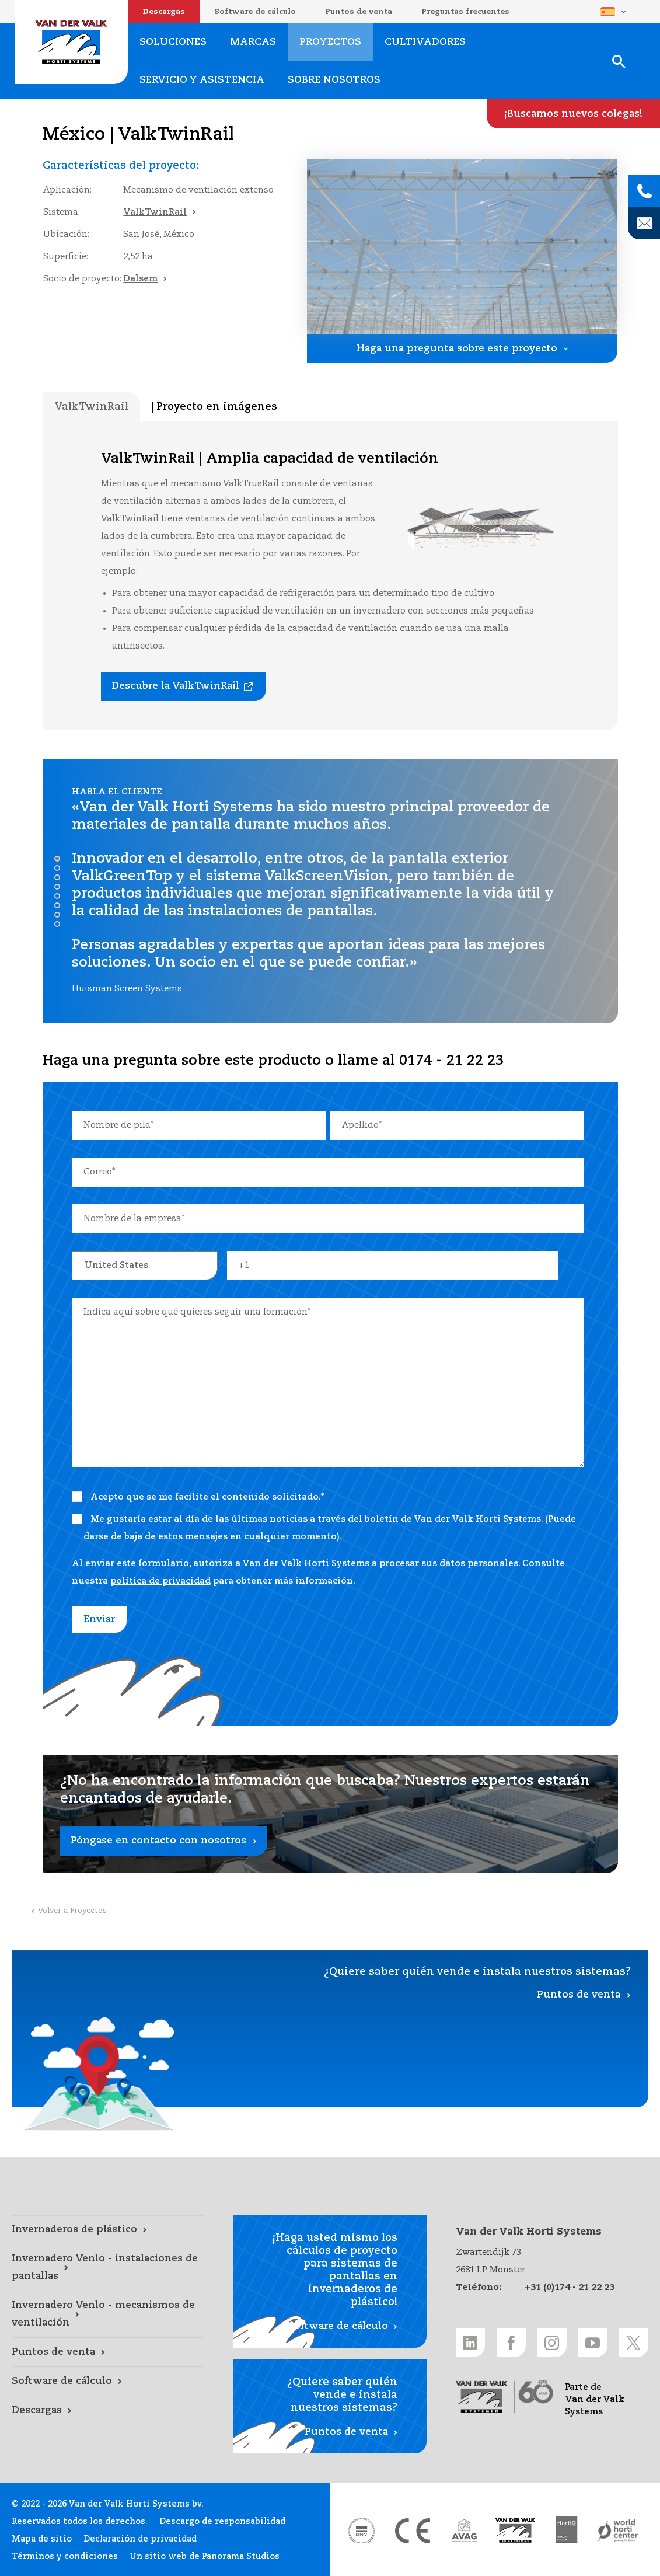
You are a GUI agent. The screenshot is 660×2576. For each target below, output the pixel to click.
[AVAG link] (464, 2530)
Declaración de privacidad (140, 2539)
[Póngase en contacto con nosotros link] (330, 1814)
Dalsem (140, 278)
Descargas (163, 12)
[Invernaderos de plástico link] (108, 2229)
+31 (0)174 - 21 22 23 (569, 2287)
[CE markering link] (413, 2530)
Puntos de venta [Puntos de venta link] (578, 1995)
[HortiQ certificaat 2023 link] (567, 2530)
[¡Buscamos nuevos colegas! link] (573, 113)
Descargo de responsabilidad (222, 2522)
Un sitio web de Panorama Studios (205, 2557)
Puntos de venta (358, 12)
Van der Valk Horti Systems (71, 42)
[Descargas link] (108, 2410)
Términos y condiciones (65, 2557)
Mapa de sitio (42, 2539)
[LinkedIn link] (470, 2342)
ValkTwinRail (155, 212)
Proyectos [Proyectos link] (330, 42)
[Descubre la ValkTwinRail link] (183, 686)
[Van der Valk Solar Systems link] (515, 2530)
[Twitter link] (633, 2342)
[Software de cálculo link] (108, 2381)
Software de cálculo (255, 12)
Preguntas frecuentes (465, 12)
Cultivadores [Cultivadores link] (425, 42)
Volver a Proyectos (72, 1911)
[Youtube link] (592, 2342)
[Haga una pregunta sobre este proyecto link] (462, 348)
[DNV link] (361, 2530)
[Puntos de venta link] (108, 2352)
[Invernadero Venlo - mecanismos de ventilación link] (108, 2314)
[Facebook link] (511, 2342)
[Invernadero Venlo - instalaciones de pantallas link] (108, 2267)
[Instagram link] (552, 2342)
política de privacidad (160, 1581)
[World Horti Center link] (618, 2530)
